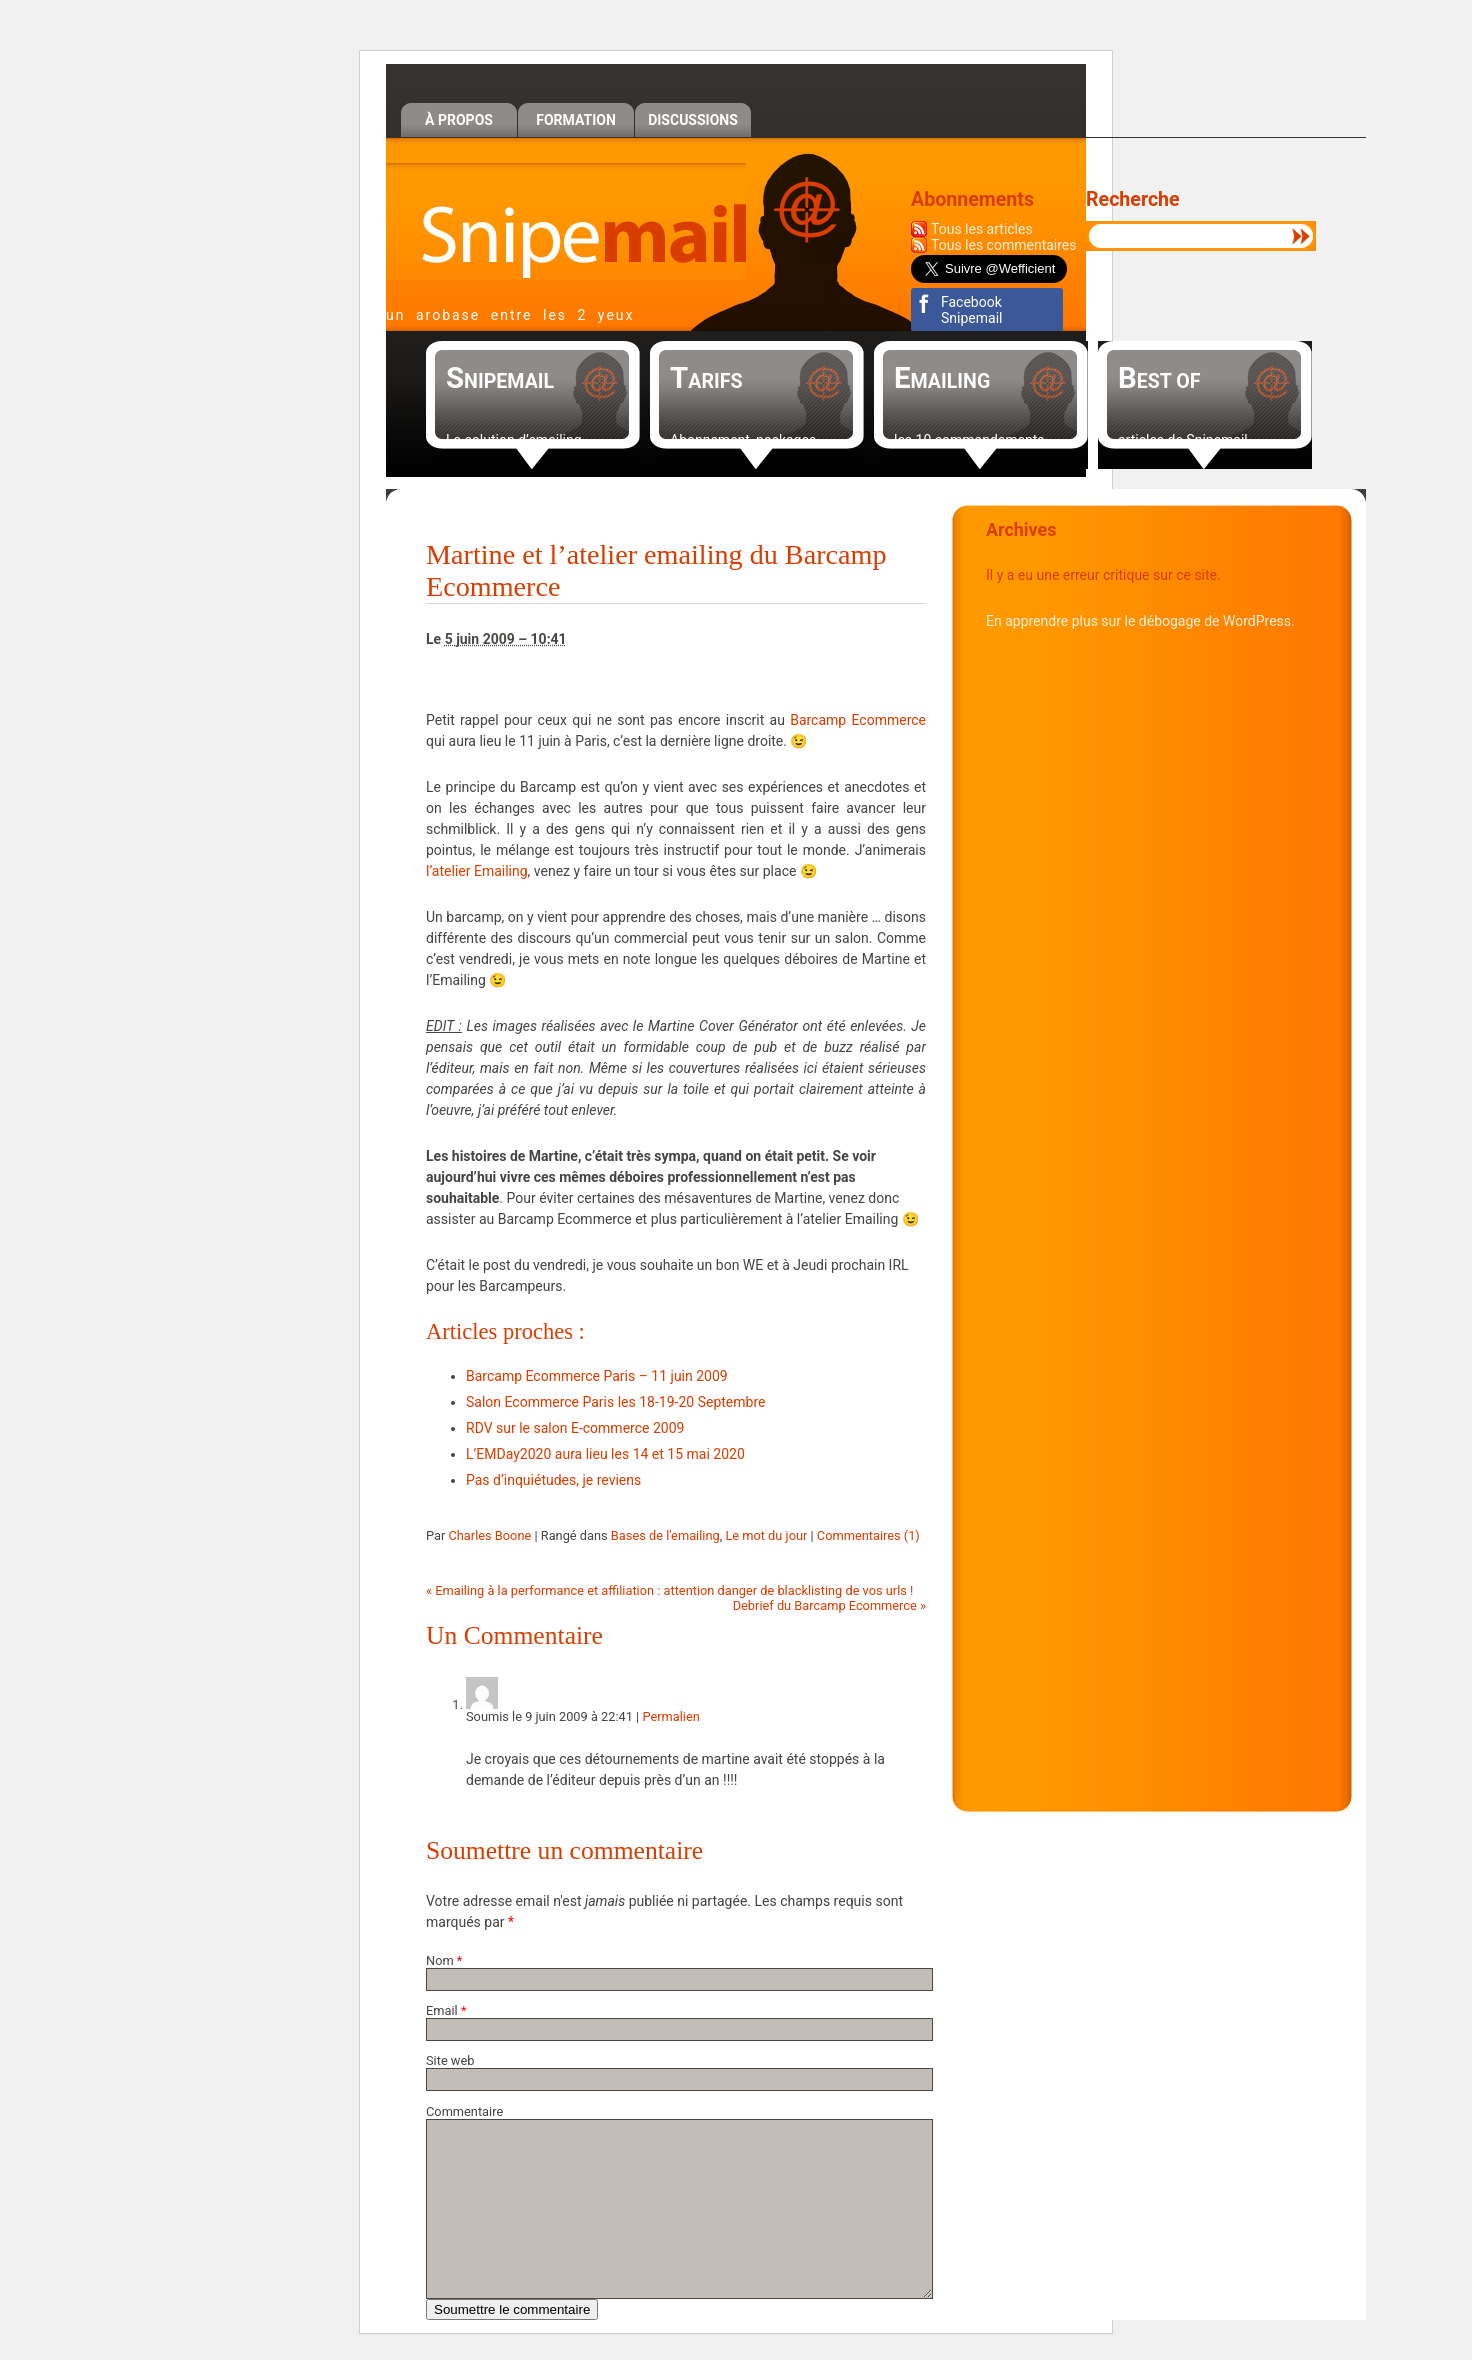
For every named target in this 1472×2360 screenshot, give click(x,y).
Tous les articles (982, 229)
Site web (450, 2060)
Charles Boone (489, 1535)
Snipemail (566, 221)
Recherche (1133, 199)
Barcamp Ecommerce (858, 720)
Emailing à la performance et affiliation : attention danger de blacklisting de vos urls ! (669, 1590)
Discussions (693, 120)
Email (442, 2010)
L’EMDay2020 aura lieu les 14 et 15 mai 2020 (605, 1454)
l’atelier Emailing (477, 871)
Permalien (670, 1716)
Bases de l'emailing (665, 1535)
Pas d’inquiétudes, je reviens (553, 1480)
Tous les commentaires (1004, 245)
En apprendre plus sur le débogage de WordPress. (1140, 621)
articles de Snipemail (1183, 440)
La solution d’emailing (514, 440)
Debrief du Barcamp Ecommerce (829, 1605)
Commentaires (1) (868, 1535)
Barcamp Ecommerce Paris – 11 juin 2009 (597, 1376)
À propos (459, 120)
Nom (440, 1960)
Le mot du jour (766, 1535)
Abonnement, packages (743, 440)
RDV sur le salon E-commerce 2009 (575, 1428)
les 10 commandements (969, 440)
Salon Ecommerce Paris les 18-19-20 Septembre (615, 1402)
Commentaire (464, 2111)
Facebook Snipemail (971, 310)
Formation (576, 120)
